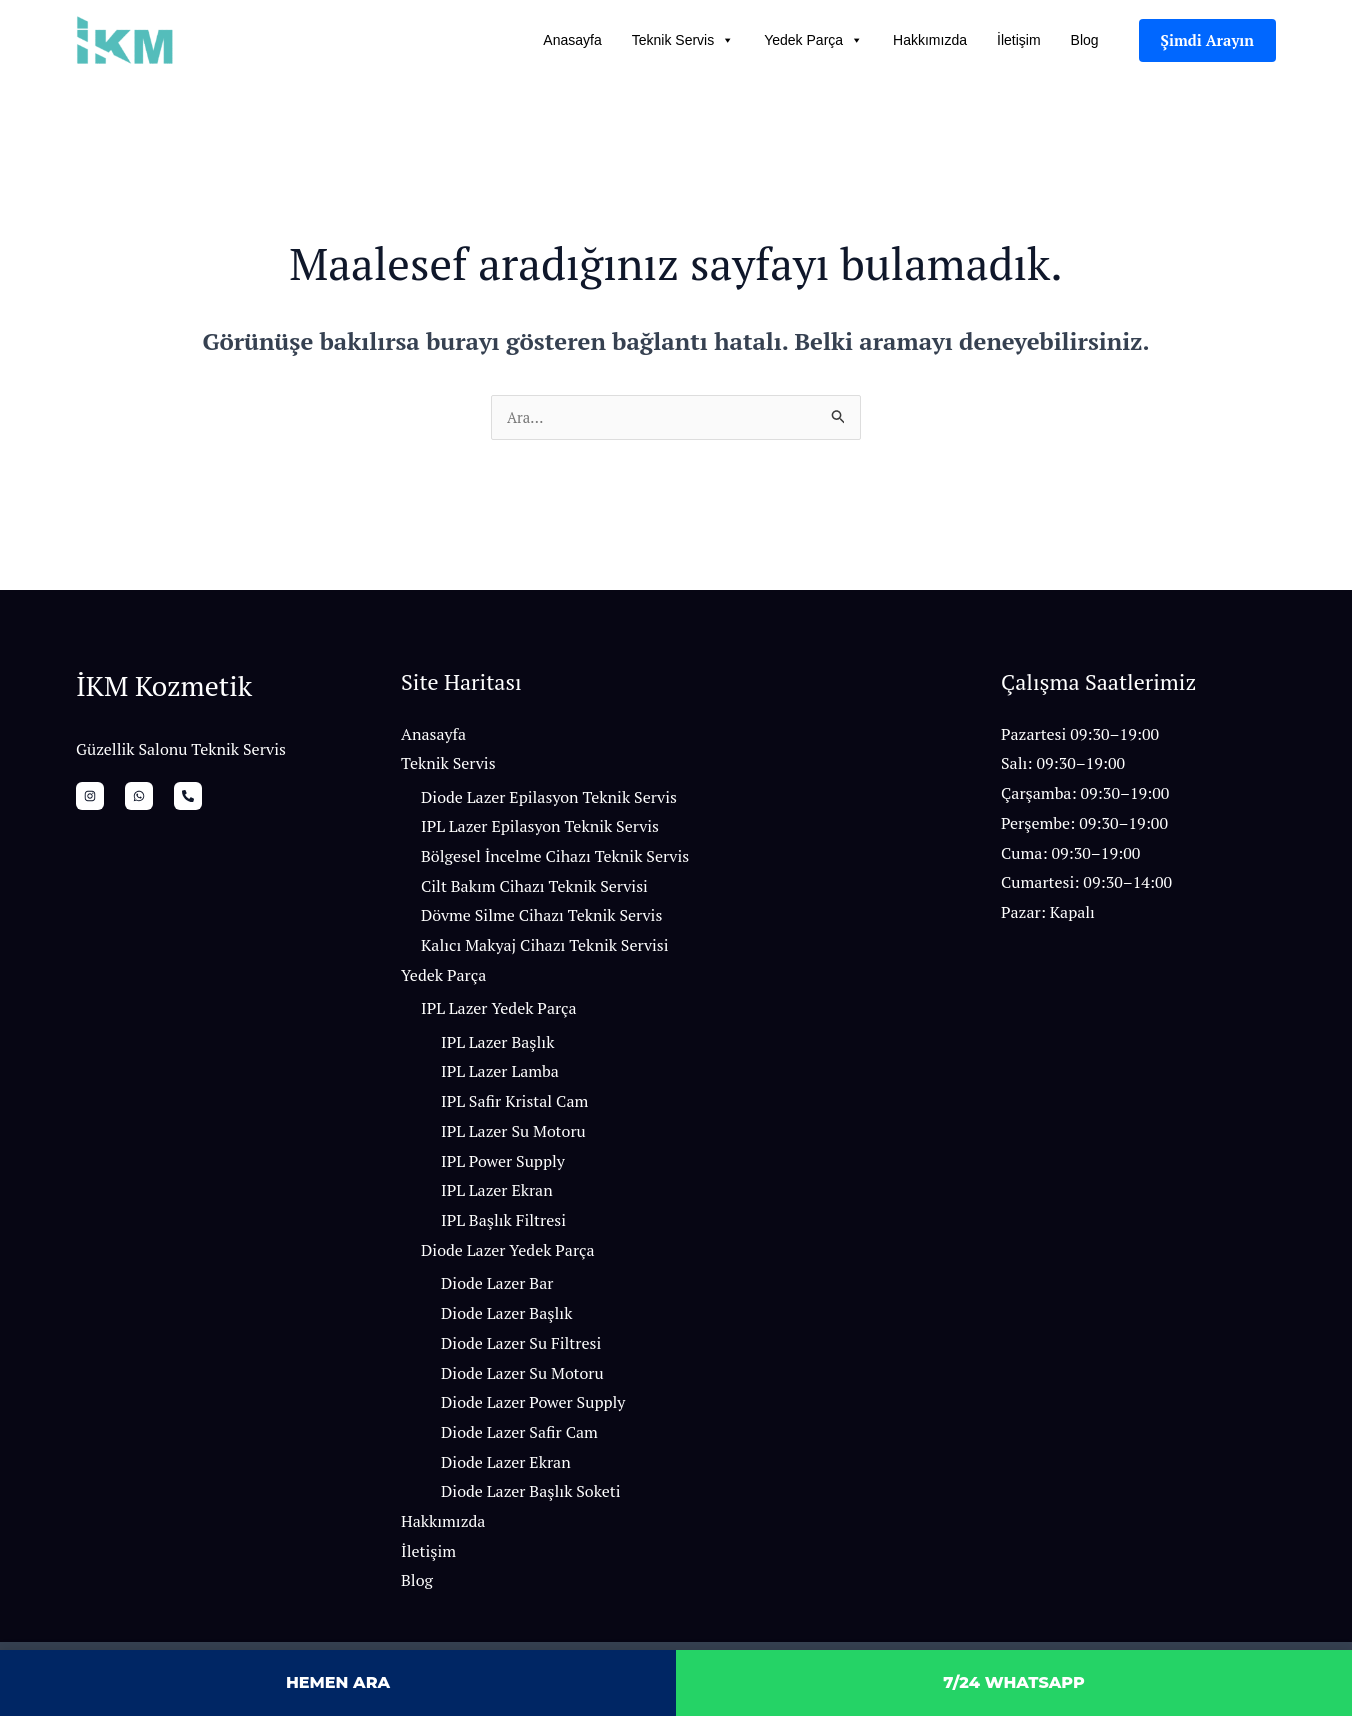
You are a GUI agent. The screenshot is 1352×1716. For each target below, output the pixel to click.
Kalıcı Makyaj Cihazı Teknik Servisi (545, 949)
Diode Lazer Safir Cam (519, 1436)
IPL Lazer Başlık (497, 1046)
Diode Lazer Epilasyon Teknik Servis (549, 800)
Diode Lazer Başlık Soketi (531, 1495)
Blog (1085, 40)
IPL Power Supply (503, 1165)
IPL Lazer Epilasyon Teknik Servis (540, 830)
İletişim (1019, 40)
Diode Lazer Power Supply (533, 1406)
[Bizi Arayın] (166, 799)
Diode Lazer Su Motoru (522, 1376)
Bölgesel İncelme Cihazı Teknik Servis (555, 860)
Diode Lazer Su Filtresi (521, 1347)
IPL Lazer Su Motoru (513, 1135)
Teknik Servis (683, 40)
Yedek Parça (813, 40)
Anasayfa (572, 40)
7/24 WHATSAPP (1014, 1682)
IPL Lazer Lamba (500, 1075)
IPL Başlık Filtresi (503, 1224)
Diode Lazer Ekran (506, 1466)
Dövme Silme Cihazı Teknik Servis (541, 919)
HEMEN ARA (338, 1682)
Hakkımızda (930, 40)
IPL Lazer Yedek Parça (499, 1012)
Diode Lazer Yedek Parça (508, 1254)
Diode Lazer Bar (497, 1287)
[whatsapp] (128, 799)
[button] (1207, 40)
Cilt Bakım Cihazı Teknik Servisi (534, 889)
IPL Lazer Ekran (497, 1194)
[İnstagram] (90, 799)
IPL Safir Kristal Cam (514, 1105)
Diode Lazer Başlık (506, 1317)
